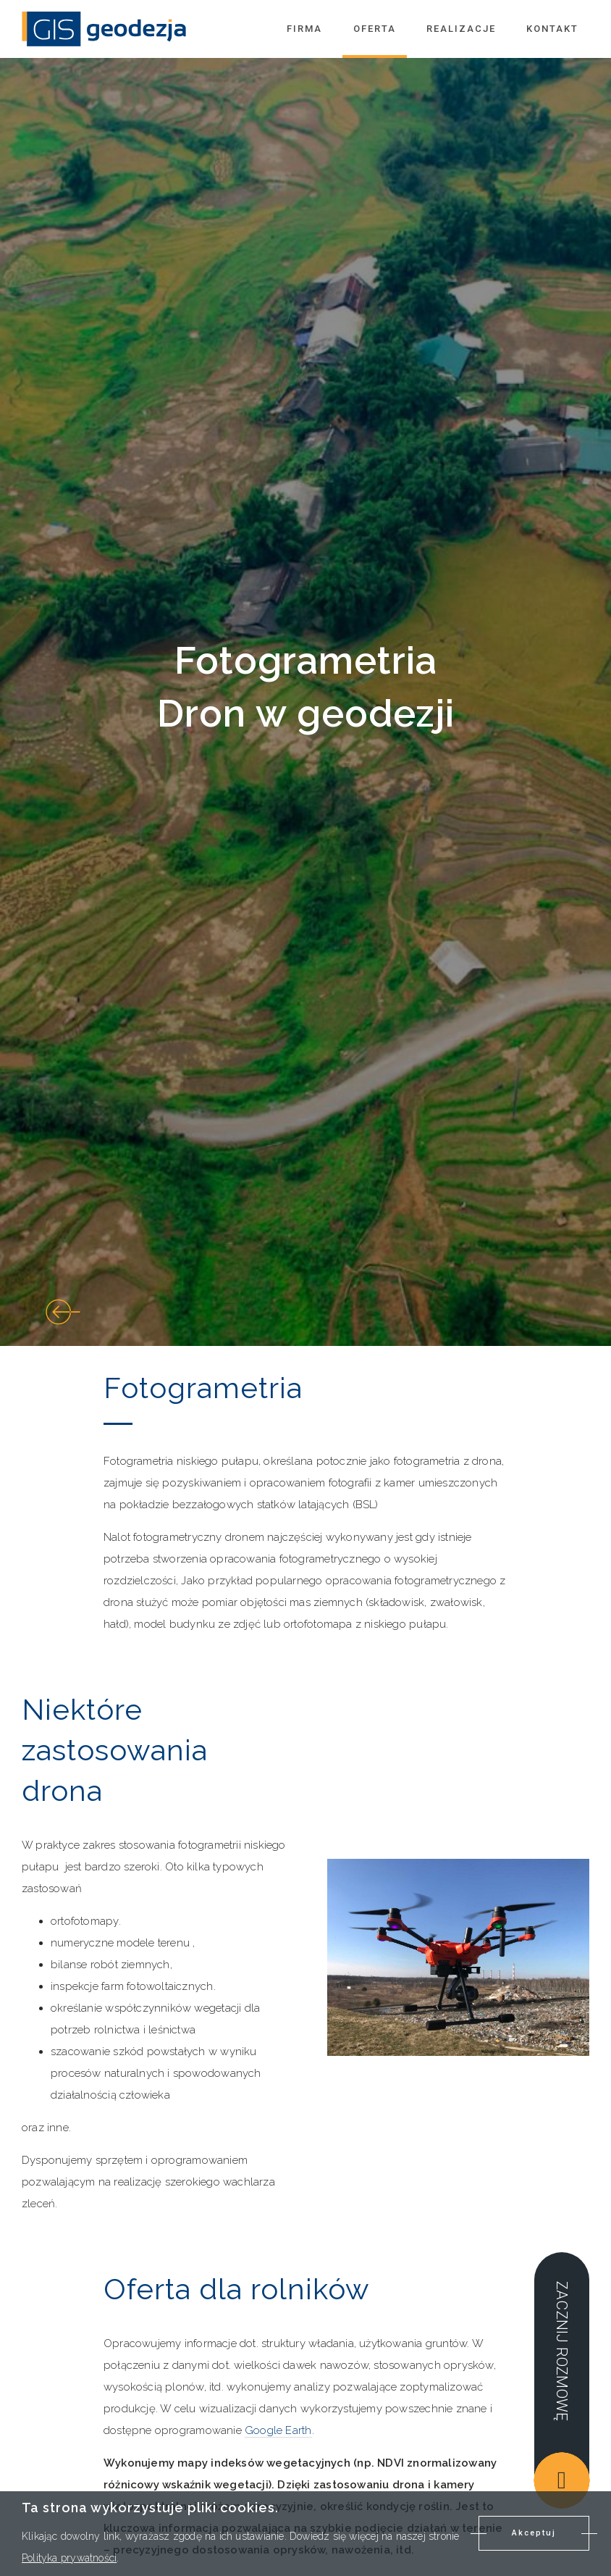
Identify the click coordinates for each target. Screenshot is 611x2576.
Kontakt (552, 28)
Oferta (374, 28)
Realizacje (461, 28)
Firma (304, 28)
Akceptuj (534, 2533)
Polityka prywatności (69, 2558)
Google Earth (278, 2430)
